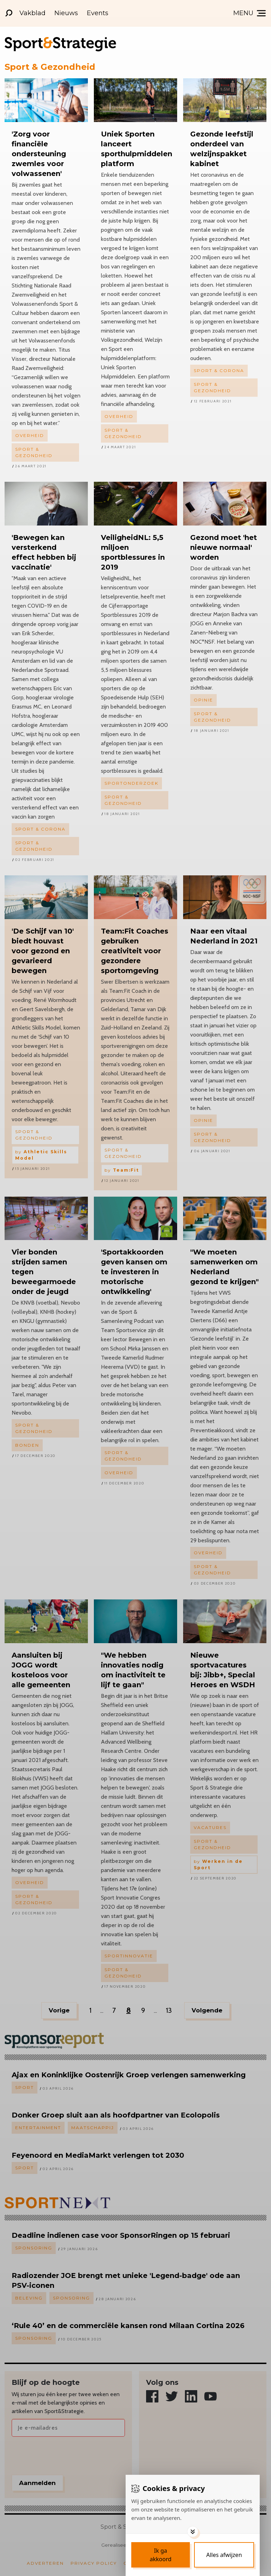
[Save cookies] (160, 2555)
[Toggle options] (192, 2531)
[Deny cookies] (224, 2555)
